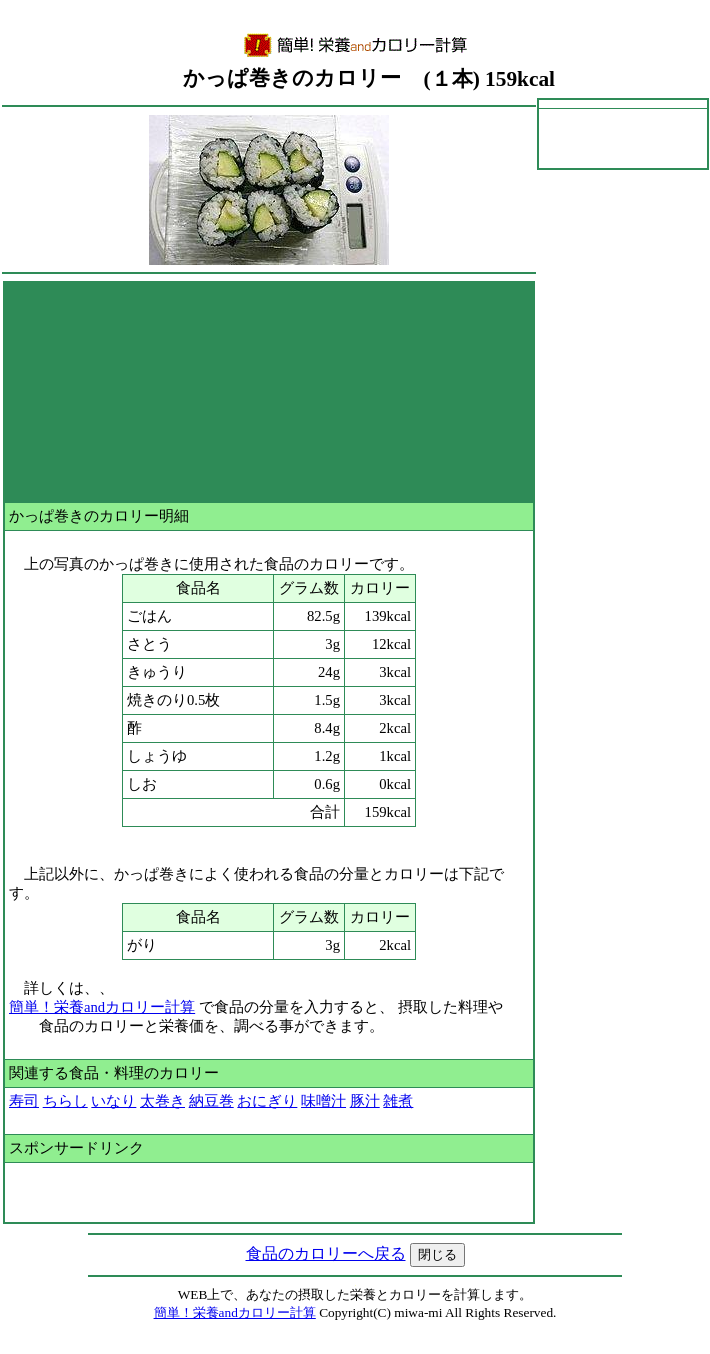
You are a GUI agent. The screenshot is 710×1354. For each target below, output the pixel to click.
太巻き (162, 1101)
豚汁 (365, 1101)
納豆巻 (211, 1101)
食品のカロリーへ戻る (326, 1253)
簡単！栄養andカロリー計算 (102, 1007)
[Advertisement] (269, 392)
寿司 (24, 1101)
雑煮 (398, 1101)
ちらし (65, 1101)
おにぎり (267, 1101)
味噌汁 (323, 1101)
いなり (113, 1101)
